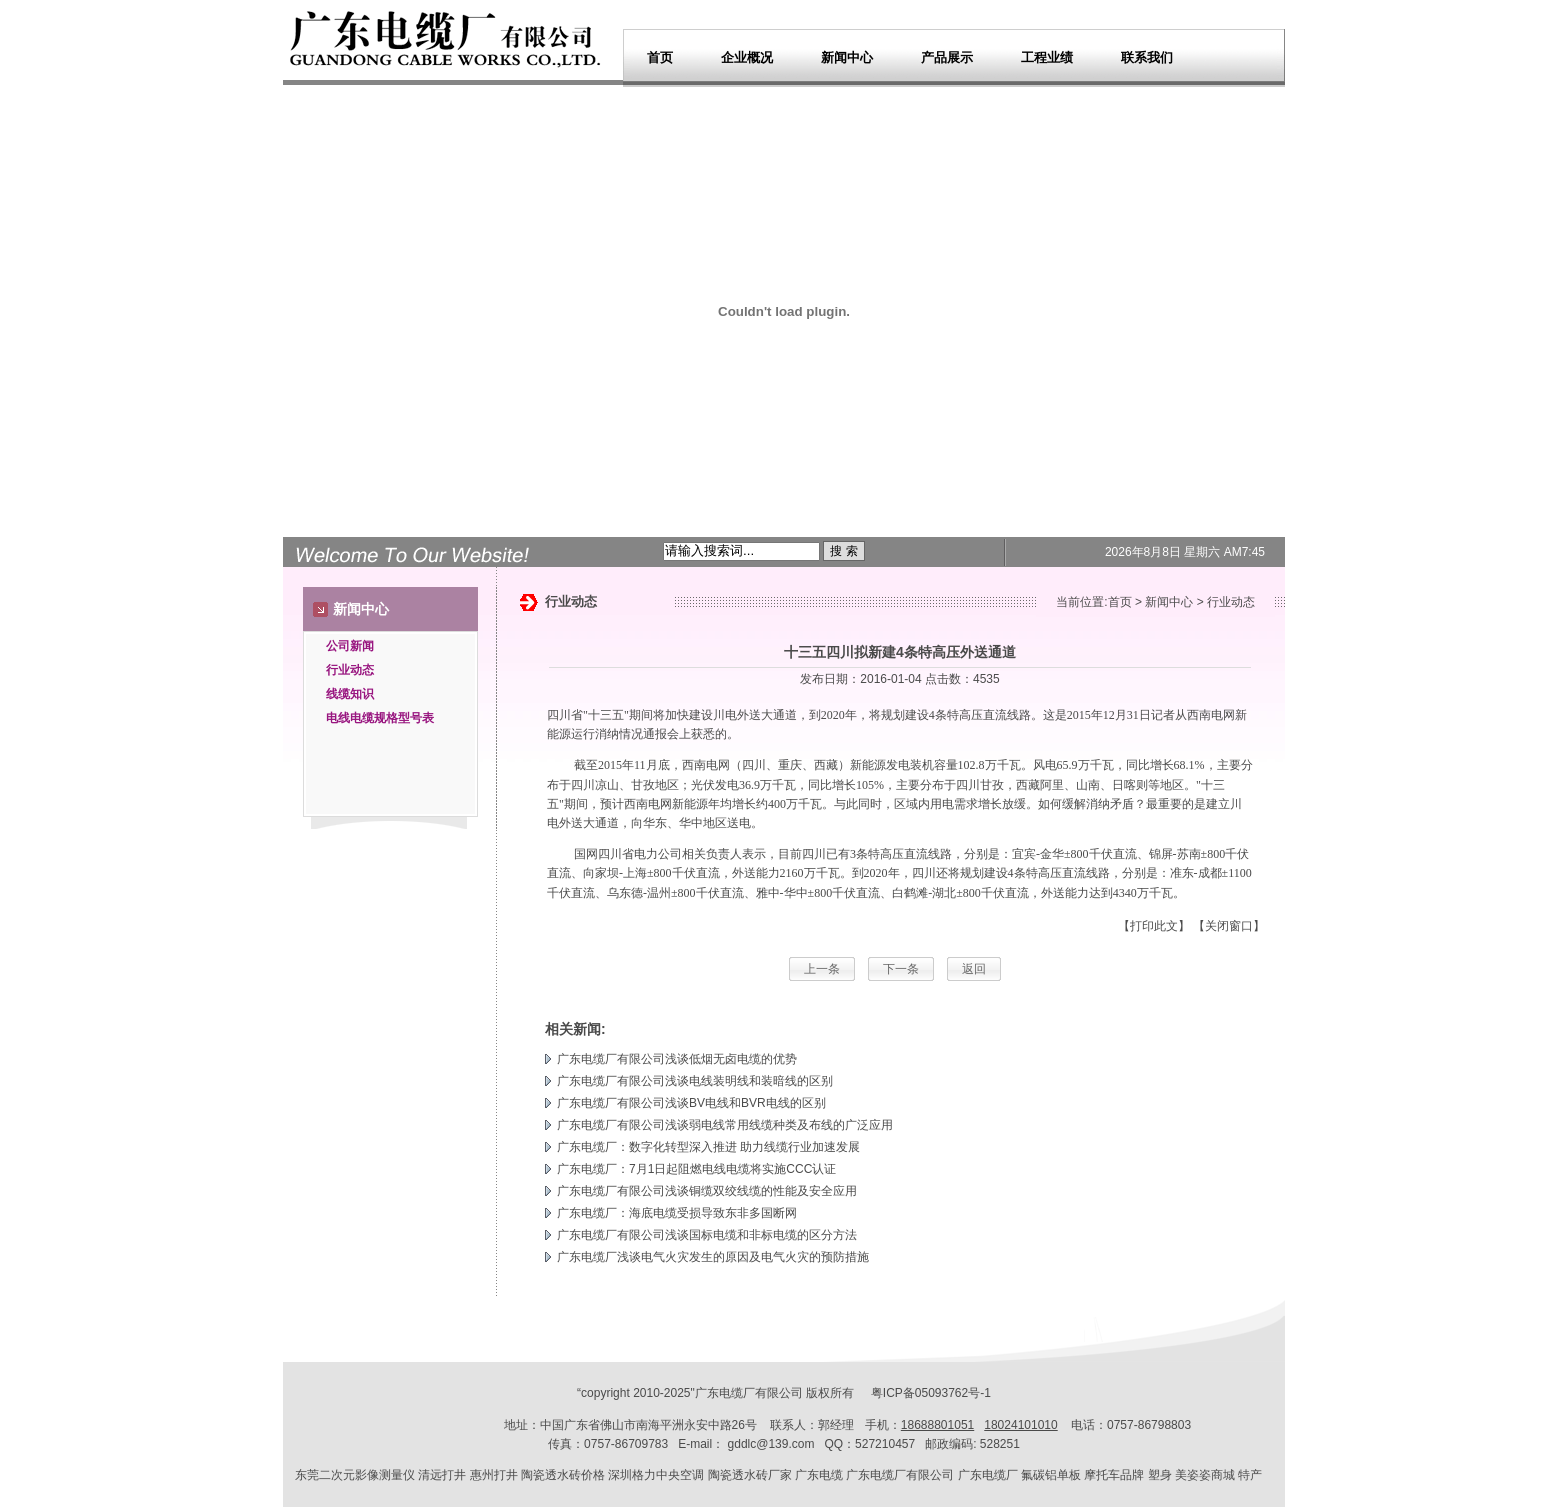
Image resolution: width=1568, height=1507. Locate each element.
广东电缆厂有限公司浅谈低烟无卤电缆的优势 (677, 1059)
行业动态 (350, 670)
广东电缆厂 (725, 1393)
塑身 (1160, 1475)
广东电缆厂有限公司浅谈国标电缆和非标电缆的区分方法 (707, 1235)
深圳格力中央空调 (656, 1475)
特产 (1250, 1475)
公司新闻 (350, 646)
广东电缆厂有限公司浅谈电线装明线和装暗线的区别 (695, 1081)
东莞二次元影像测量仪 (355, 1475)
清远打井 (442, 1475)
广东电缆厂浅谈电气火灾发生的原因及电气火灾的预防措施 (713, 1257)
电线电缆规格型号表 (380, 718)
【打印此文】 (1154, 926)
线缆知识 (350, 694)
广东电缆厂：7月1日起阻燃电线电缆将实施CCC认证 (696, 1169)
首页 (660, 57)
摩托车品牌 (1114, 1475)
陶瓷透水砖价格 (563, 1475)
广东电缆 (819, 1475)
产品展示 (947, 57)
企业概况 (747, 57)
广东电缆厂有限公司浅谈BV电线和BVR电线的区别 (691, 1103)
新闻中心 (847, 57)
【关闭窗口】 (1229, 926)
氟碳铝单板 (1051, 1475)
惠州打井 (494, 1475)
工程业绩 (1047, 57)
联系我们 (1147, 57)
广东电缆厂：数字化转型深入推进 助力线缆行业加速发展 (708, 1147)
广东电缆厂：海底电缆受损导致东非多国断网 (677, 1213)
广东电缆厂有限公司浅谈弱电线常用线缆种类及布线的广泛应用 (725, 1125)
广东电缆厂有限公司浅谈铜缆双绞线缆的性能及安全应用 (707, 1191)
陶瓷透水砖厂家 (750, 1475)
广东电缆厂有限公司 (900, 1475)
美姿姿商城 (1205, 1475)
